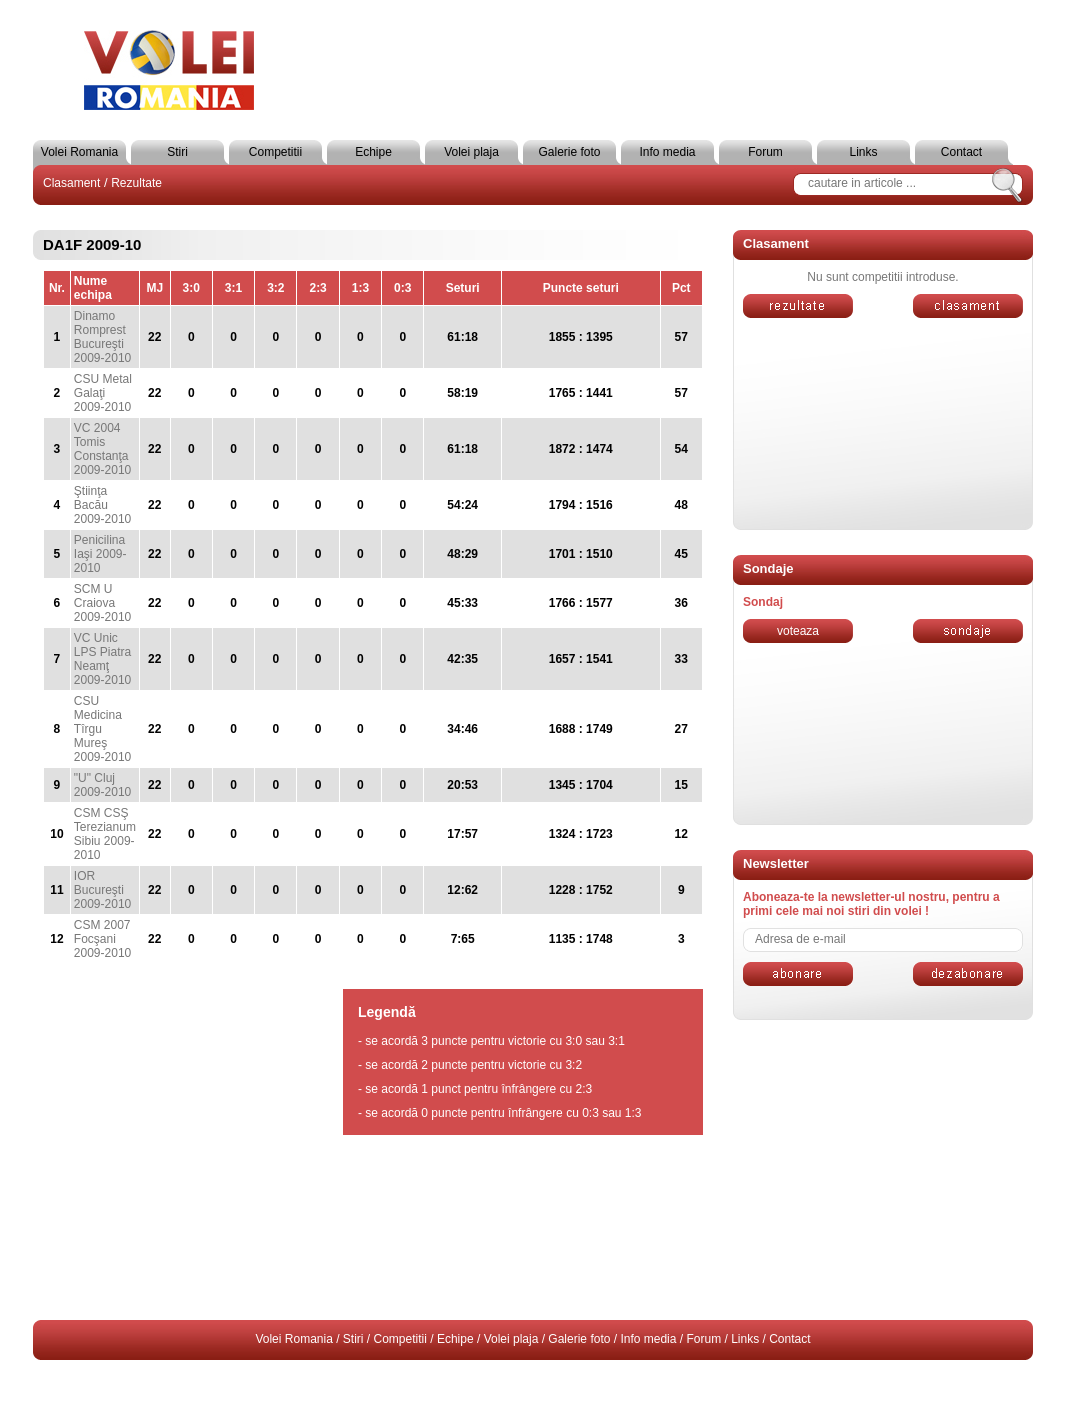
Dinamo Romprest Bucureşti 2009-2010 (102, 337)
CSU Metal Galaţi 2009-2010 (103, 393)
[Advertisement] (883, 1170)
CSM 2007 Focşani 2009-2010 (102, 939)
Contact (961, 152)
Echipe (373, 152)
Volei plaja (471, 152)
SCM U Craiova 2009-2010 (102, 603)
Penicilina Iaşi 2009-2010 (100, 554)
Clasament (71, 183)
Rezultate (136, 183)
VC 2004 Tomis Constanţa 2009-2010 (102, 449)
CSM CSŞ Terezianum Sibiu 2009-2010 (105, 834)
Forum (765, 152)
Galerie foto (569, 152)
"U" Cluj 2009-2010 (102, 785)
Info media (667, 152)
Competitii (275, 152)
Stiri (177, 152)
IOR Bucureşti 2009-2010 (102, 890)
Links (863, 152)
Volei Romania (79, 152)
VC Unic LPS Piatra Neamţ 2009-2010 (102, 659)
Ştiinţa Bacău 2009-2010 (102, 505)
